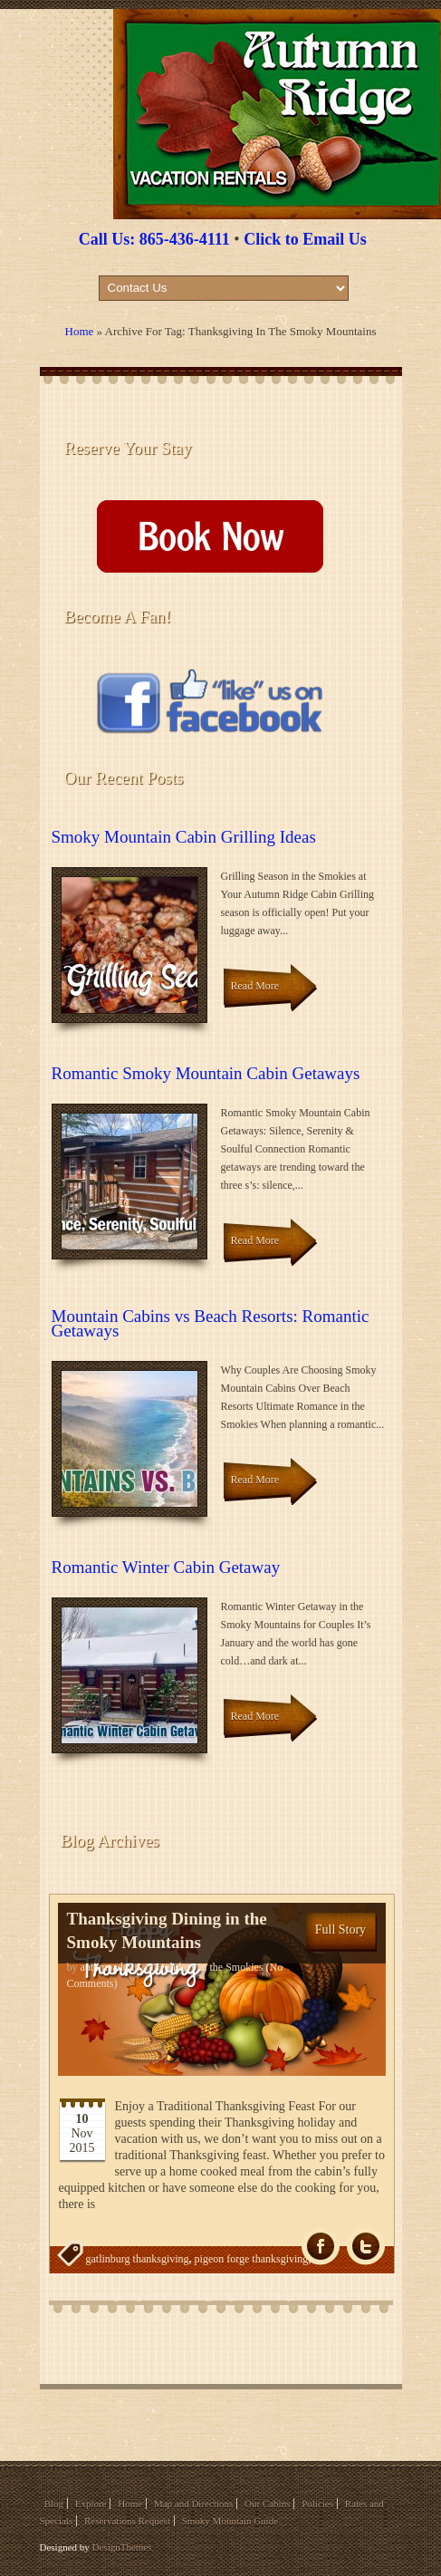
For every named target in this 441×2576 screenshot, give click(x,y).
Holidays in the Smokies (210, 1967)
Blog (53, 2503)
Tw (366, 2246)
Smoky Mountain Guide (230, 2520)
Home (79, 331)
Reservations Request (127, 2520)
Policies (317, 2503)
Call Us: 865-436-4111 (154, 239)
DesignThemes (122, 2547)
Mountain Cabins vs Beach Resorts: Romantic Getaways (210, 1323)
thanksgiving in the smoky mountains (258, 2295)
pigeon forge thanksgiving (252, 2259)
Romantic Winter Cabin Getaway (166, 1567)
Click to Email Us (305, 239)
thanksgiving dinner (129, 2295)
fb (321, 2246)
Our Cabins (267, 2503)
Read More (255, 985)
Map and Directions (193, 2503)
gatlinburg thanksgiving (137, 2259)
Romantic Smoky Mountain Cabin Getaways (206, 1073)
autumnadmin (110, 1967)
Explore (91, 2503)
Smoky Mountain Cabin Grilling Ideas (184, 836)
